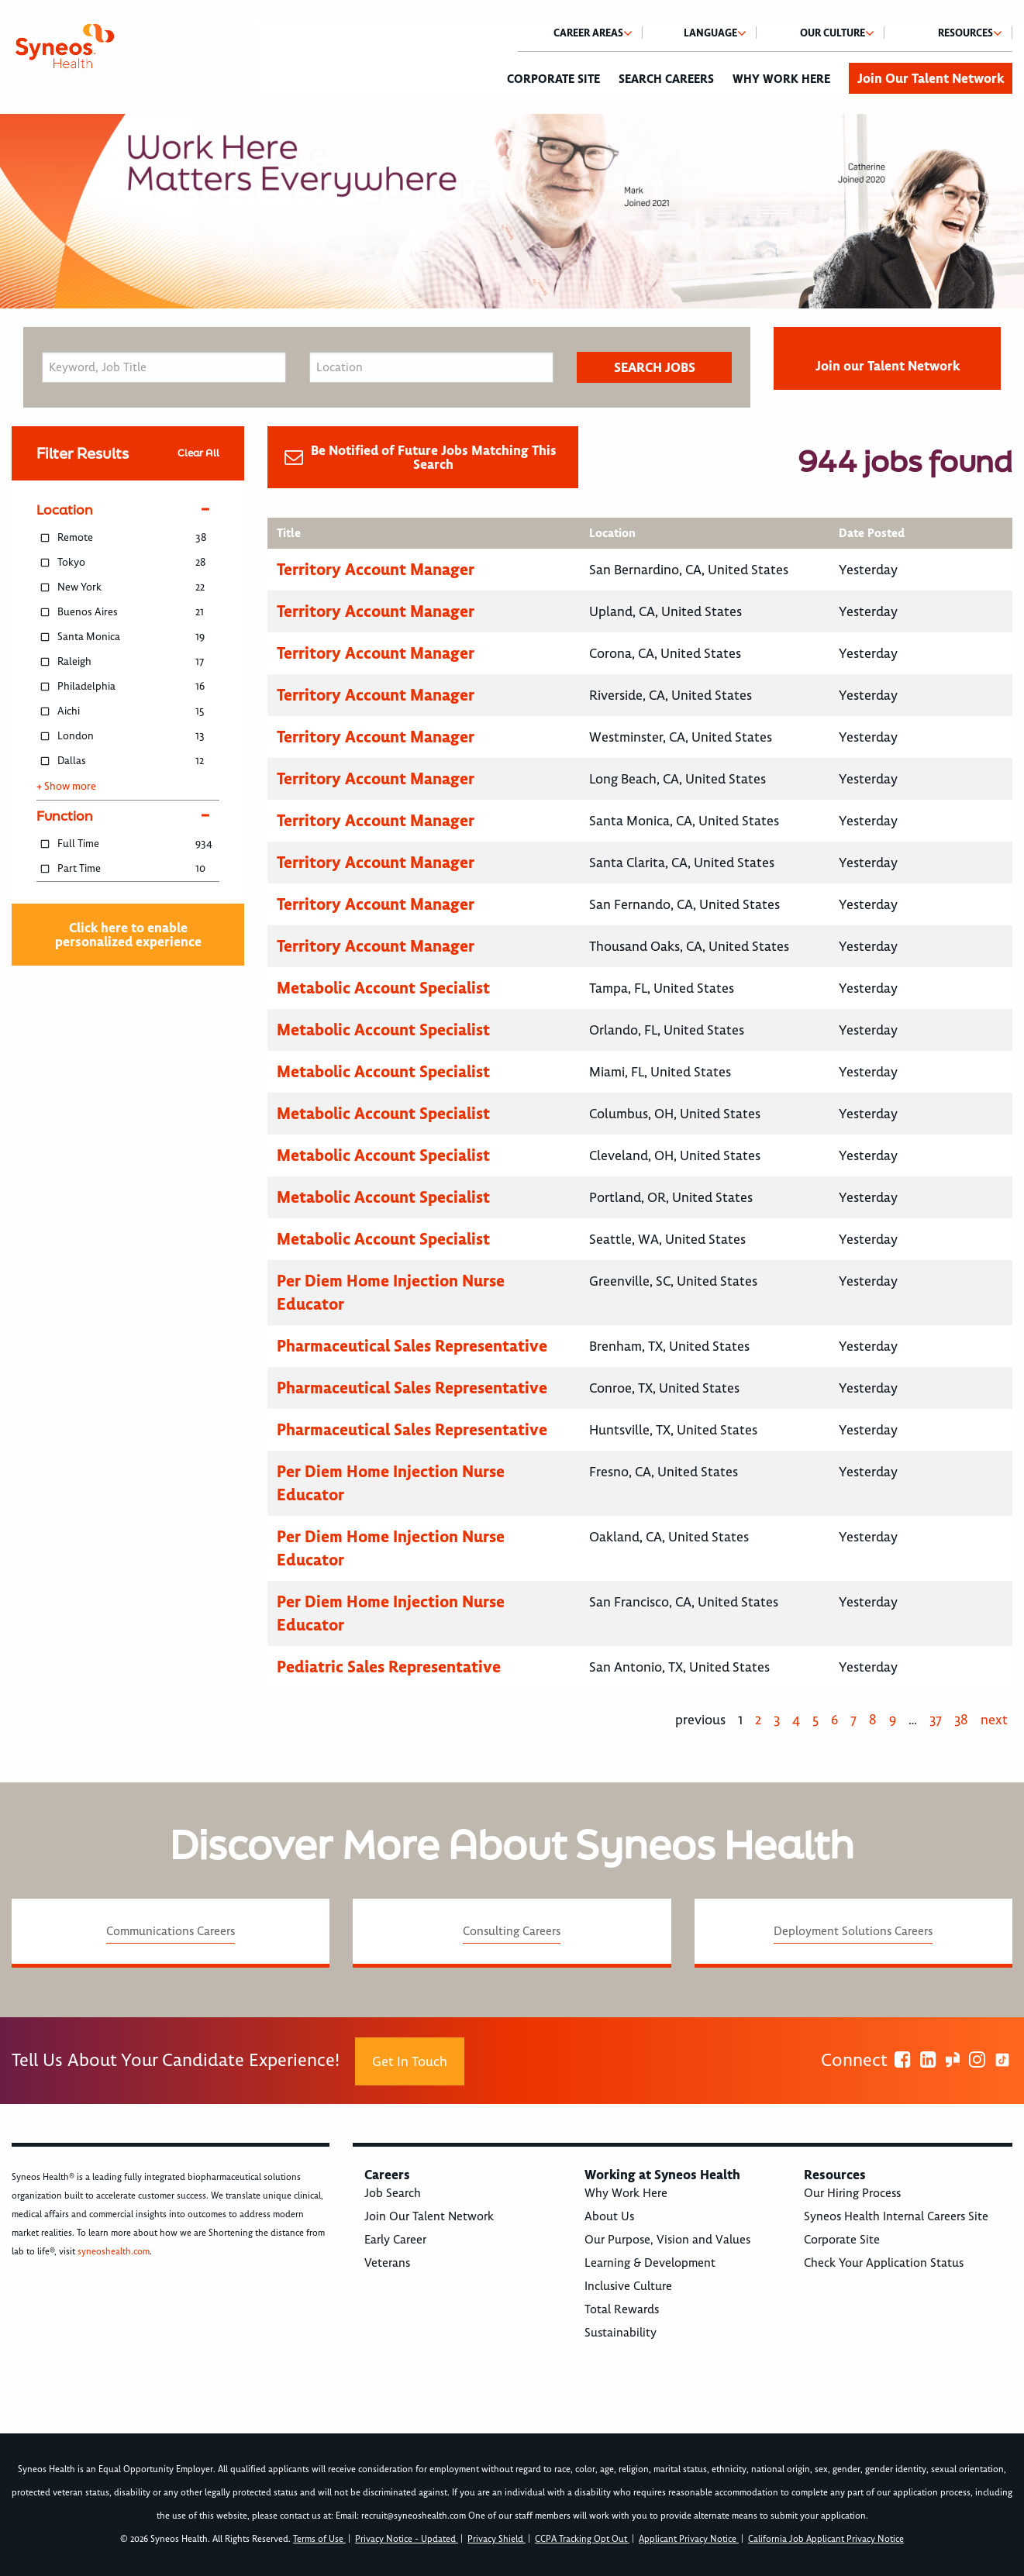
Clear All (198, 453)
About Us (609, 2216)
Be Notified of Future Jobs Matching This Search (434, 457)
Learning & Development (649, 2263)
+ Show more (66, 786)
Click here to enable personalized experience (128, 934)
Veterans (387, 2263)
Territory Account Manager (375, 569)
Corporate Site (553, 79)
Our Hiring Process (852, 2193)
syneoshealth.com (114, 2251)
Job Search (392, 2193)
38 (961, 1719)
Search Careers (666, 79)
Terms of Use (319, 2539)
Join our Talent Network (887, 365)
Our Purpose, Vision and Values (667, 2239)
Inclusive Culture (628, 2286)
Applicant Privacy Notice (689, 2539)
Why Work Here (781, 79)
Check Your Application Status (884, 2263)
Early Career (395, 2239)
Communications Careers (170, 1931)
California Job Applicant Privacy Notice (826, 2539)
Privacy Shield (496, 2539)
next (994, 1719)
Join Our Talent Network (930, 78)
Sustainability (620, 2332)
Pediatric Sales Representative (389, 1666)
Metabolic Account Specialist (383, 987)
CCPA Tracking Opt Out (582, 2539)
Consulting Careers (511, 1931)
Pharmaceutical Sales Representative (412, 1345)
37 (935, 1719)
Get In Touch (409, 2061)
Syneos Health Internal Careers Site (896, 2216)
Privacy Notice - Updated (406, 2539)
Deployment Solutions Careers (853, 1931)
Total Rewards (621, 2309)
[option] (512, 211)
